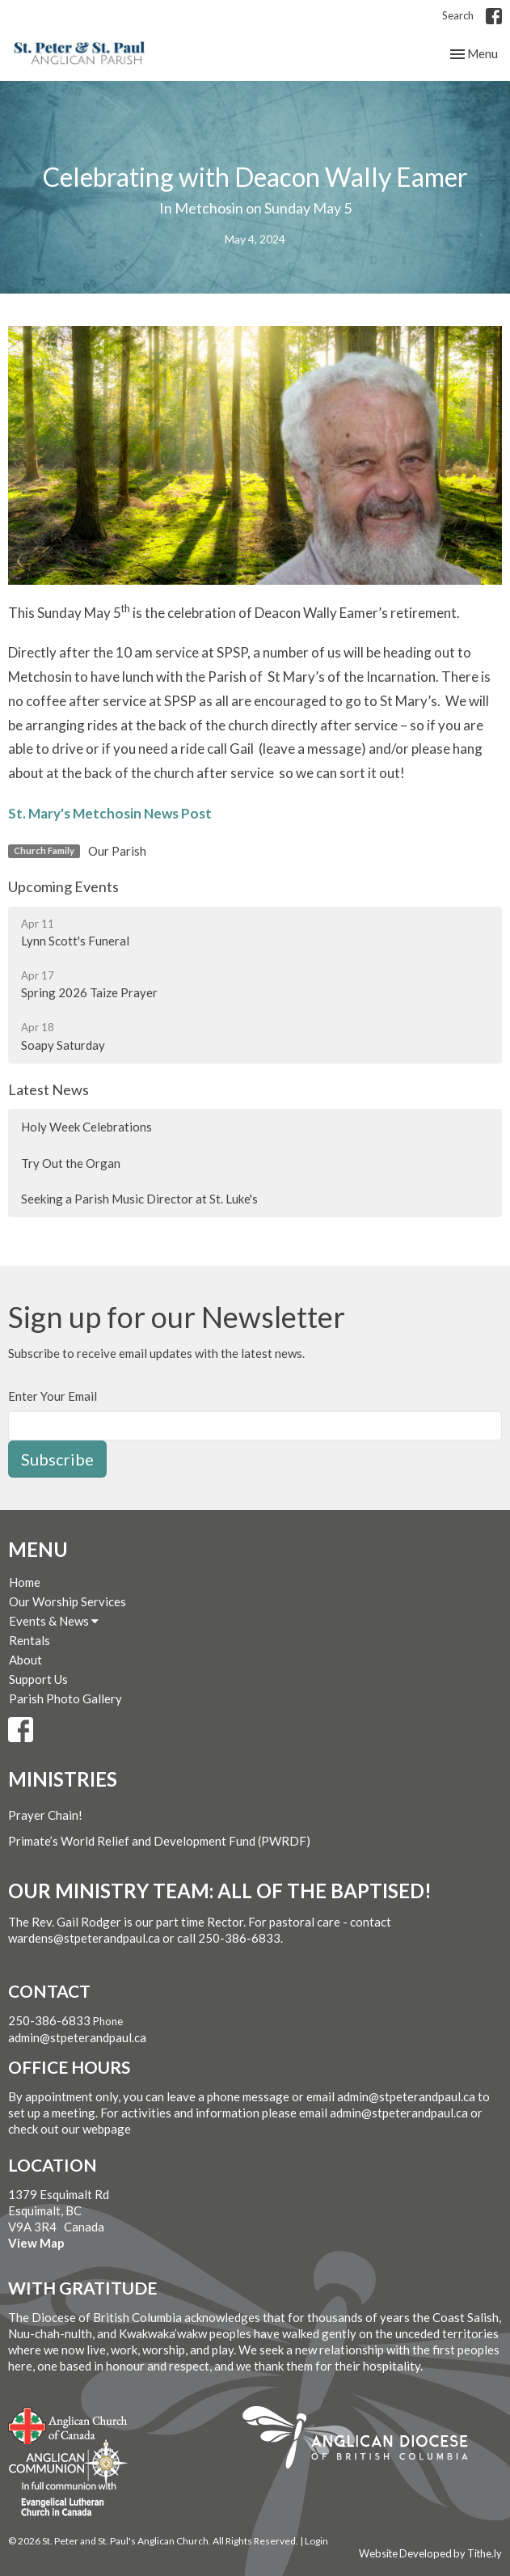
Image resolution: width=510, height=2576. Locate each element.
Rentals (29, 1640)
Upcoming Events (63, 886)
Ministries (62, 1779)
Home (24, 1582)
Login (316, 2541)
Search (458, 15)
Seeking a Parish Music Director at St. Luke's (139, 1198)
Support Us (38, 1679)
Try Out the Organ (70, 1163)
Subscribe (57, 1459)
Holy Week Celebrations (86, 1126)
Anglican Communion (68, 2462)
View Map (36, 2242)
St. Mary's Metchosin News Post (110, 813)
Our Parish (117, 851)
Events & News (54, 1621)
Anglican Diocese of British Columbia (363, 2440)
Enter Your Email (52, 1396)
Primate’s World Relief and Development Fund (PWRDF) (159, 1841)
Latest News (48, 1089)
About (25, 1659)
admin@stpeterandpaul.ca (77, 2037)
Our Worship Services (67, 1601)
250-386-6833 (49, 2020)
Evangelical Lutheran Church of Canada (62, 2500)
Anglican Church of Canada (68, 2424)
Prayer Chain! (45, 1815)
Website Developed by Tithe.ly (430, 2553)
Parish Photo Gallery (65, 1698)
